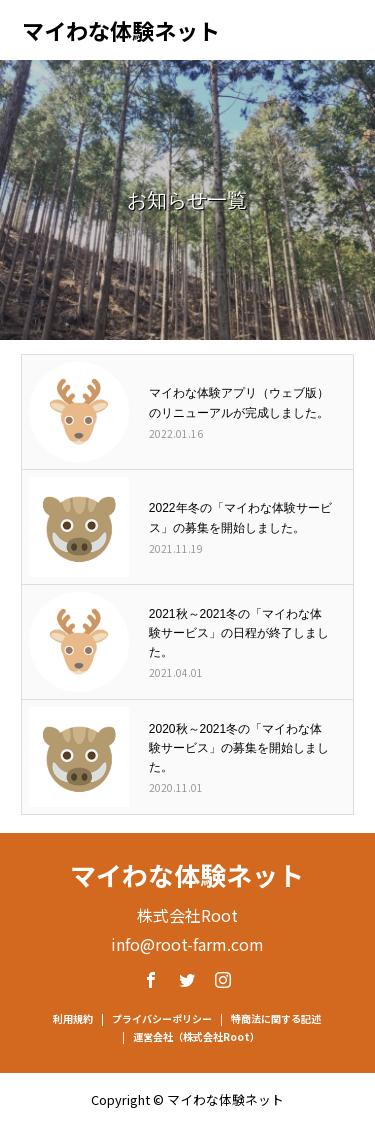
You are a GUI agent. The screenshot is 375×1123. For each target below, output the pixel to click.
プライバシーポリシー (162, 1018)
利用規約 (73, 1018)
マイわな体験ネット (121, 30)
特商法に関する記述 (276, 1018)
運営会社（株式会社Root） (196, 1036)
